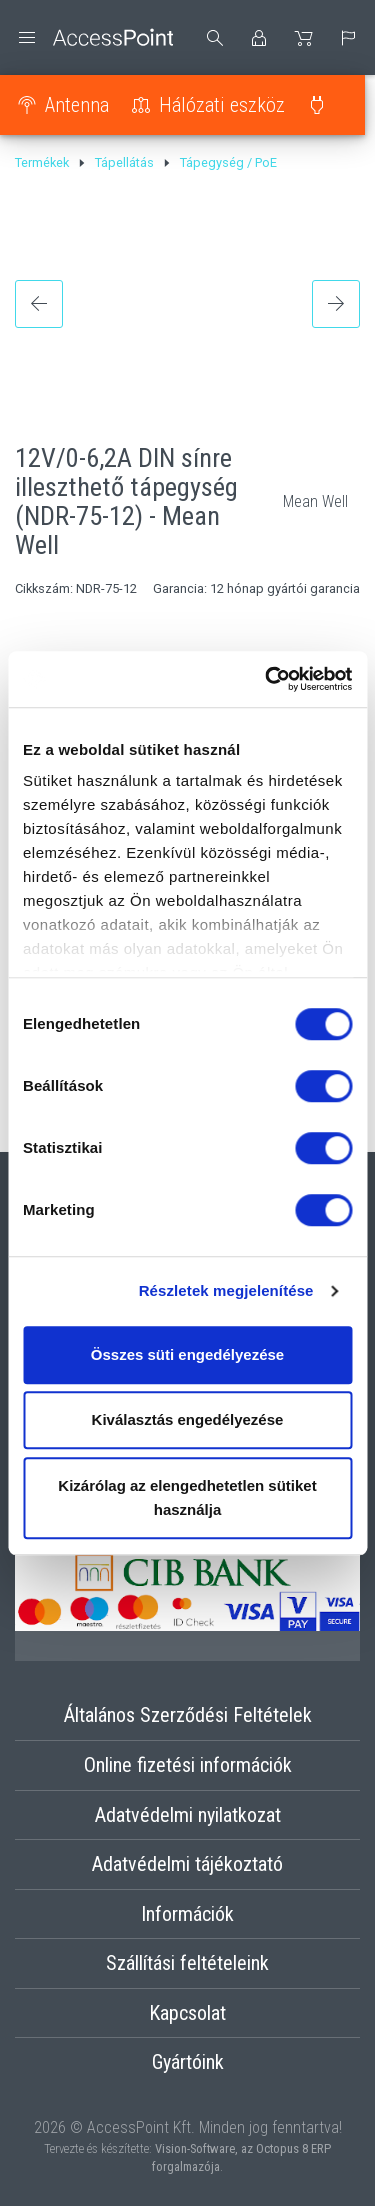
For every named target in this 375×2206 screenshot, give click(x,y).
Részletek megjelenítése (226, 1290)
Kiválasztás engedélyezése (188, 1419)
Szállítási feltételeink (187, 1963)
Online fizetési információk (188, 1765)
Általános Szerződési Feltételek (188, 1715)
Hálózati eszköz (222, 105)
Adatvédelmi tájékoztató (187, 1864)
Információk (187, 1914)
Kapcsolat (187, 2013)
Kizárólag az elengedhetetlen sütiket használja (187, 1497)
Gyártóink (188, 2062)
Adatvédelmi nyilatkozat (188, 1815)
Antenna (77, 105)
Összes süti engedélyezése (187, 1354)
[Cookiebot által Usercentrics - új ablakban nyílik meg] (267, 679)
